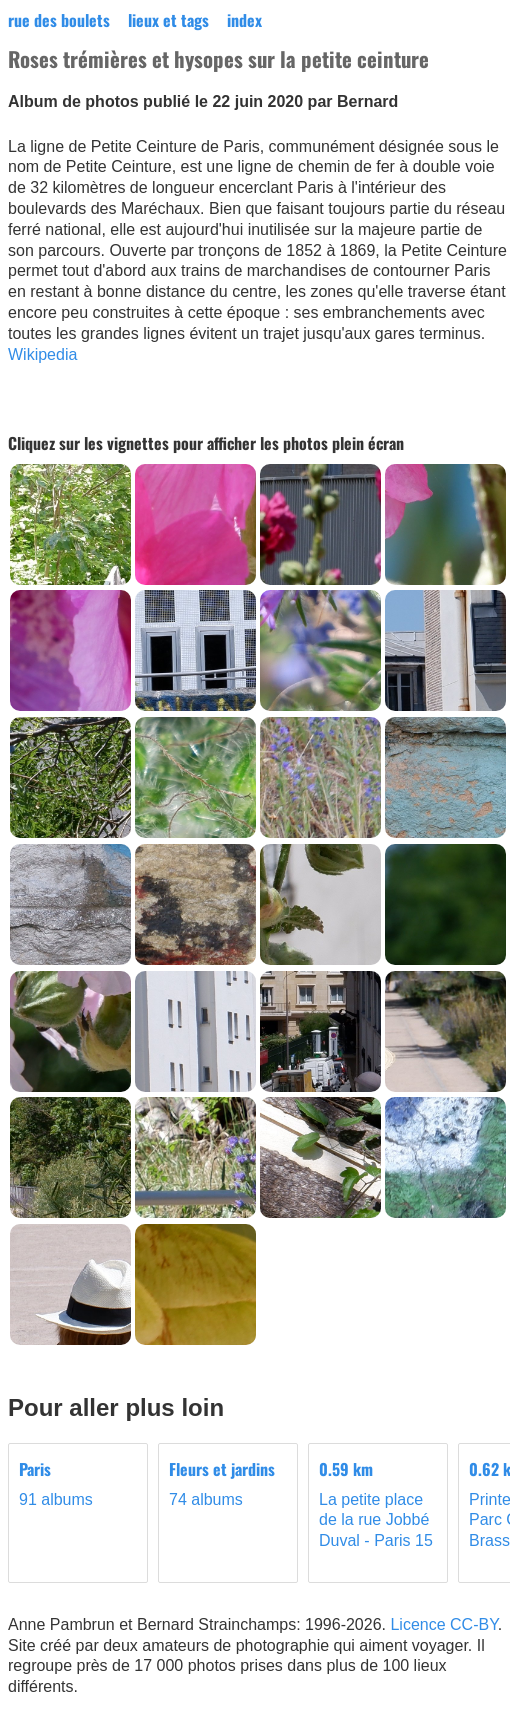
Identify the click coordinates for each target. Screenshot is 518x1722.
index (244, 20)
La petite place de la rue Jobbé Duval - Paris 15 (378, 1504)
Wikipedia (42, 354)
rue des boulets (59, 20)
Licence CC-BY (443, 1624)
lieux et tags (168, 20)
